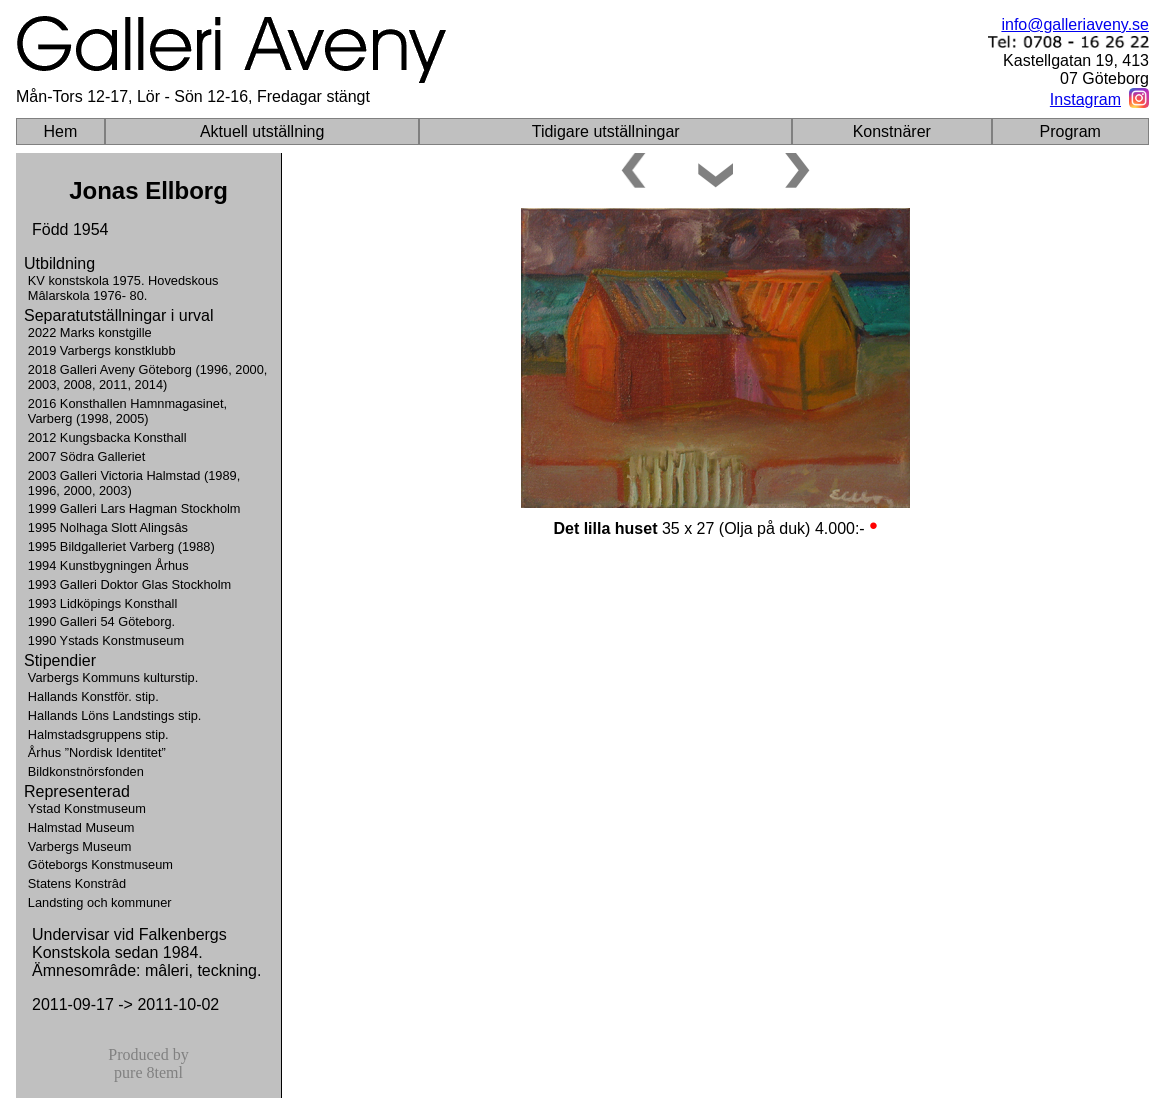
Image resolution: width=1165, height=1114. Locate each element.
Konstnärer (892, 131)
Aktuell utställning (262, 131)
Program (1070, 131)
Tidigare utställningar (606, 131)
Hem (61, 131)
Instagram (1085, 99)
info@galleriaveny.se (1075, 24)
